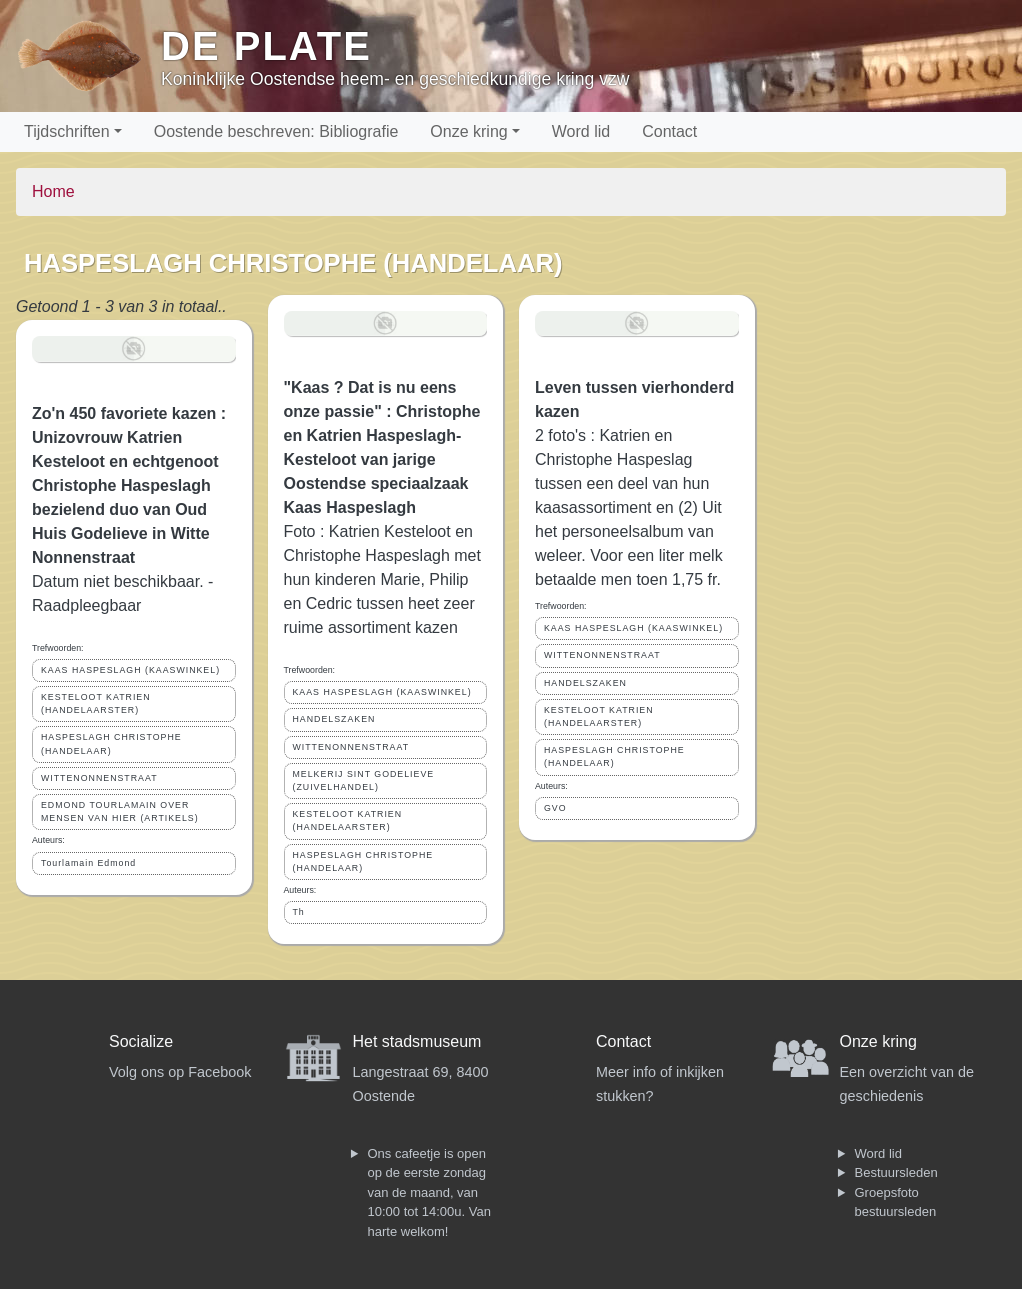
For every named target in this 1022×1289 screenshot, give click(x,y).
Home (53, 191)
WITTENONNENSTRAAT (99, 778)
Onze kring (468, 131)
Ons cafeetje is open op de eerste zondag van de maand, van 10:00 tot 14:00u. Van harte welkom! (429, 1192)
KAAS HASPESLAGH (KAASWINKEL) (130, 670)
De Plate (266, 46)
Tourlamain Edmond (88, 863)
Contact (669, 131)
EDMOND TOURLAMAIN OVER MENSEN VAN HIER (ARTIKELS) (120, 811)
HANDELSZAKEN (334, 719)
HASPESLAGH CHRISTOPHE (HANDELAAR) (111, 743)
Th (299, 912)
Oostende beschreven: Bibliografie (276, 131)
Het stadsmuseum (417, 1041)
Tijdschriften (67, 131)
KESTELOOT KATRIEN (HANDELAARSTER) (96, 703)
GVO (555, 808)
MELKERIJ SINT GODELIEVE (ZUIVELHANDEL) (364, 780)
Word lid (581, 131)
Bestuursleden (896, 1172)
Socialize (141, 1041)
